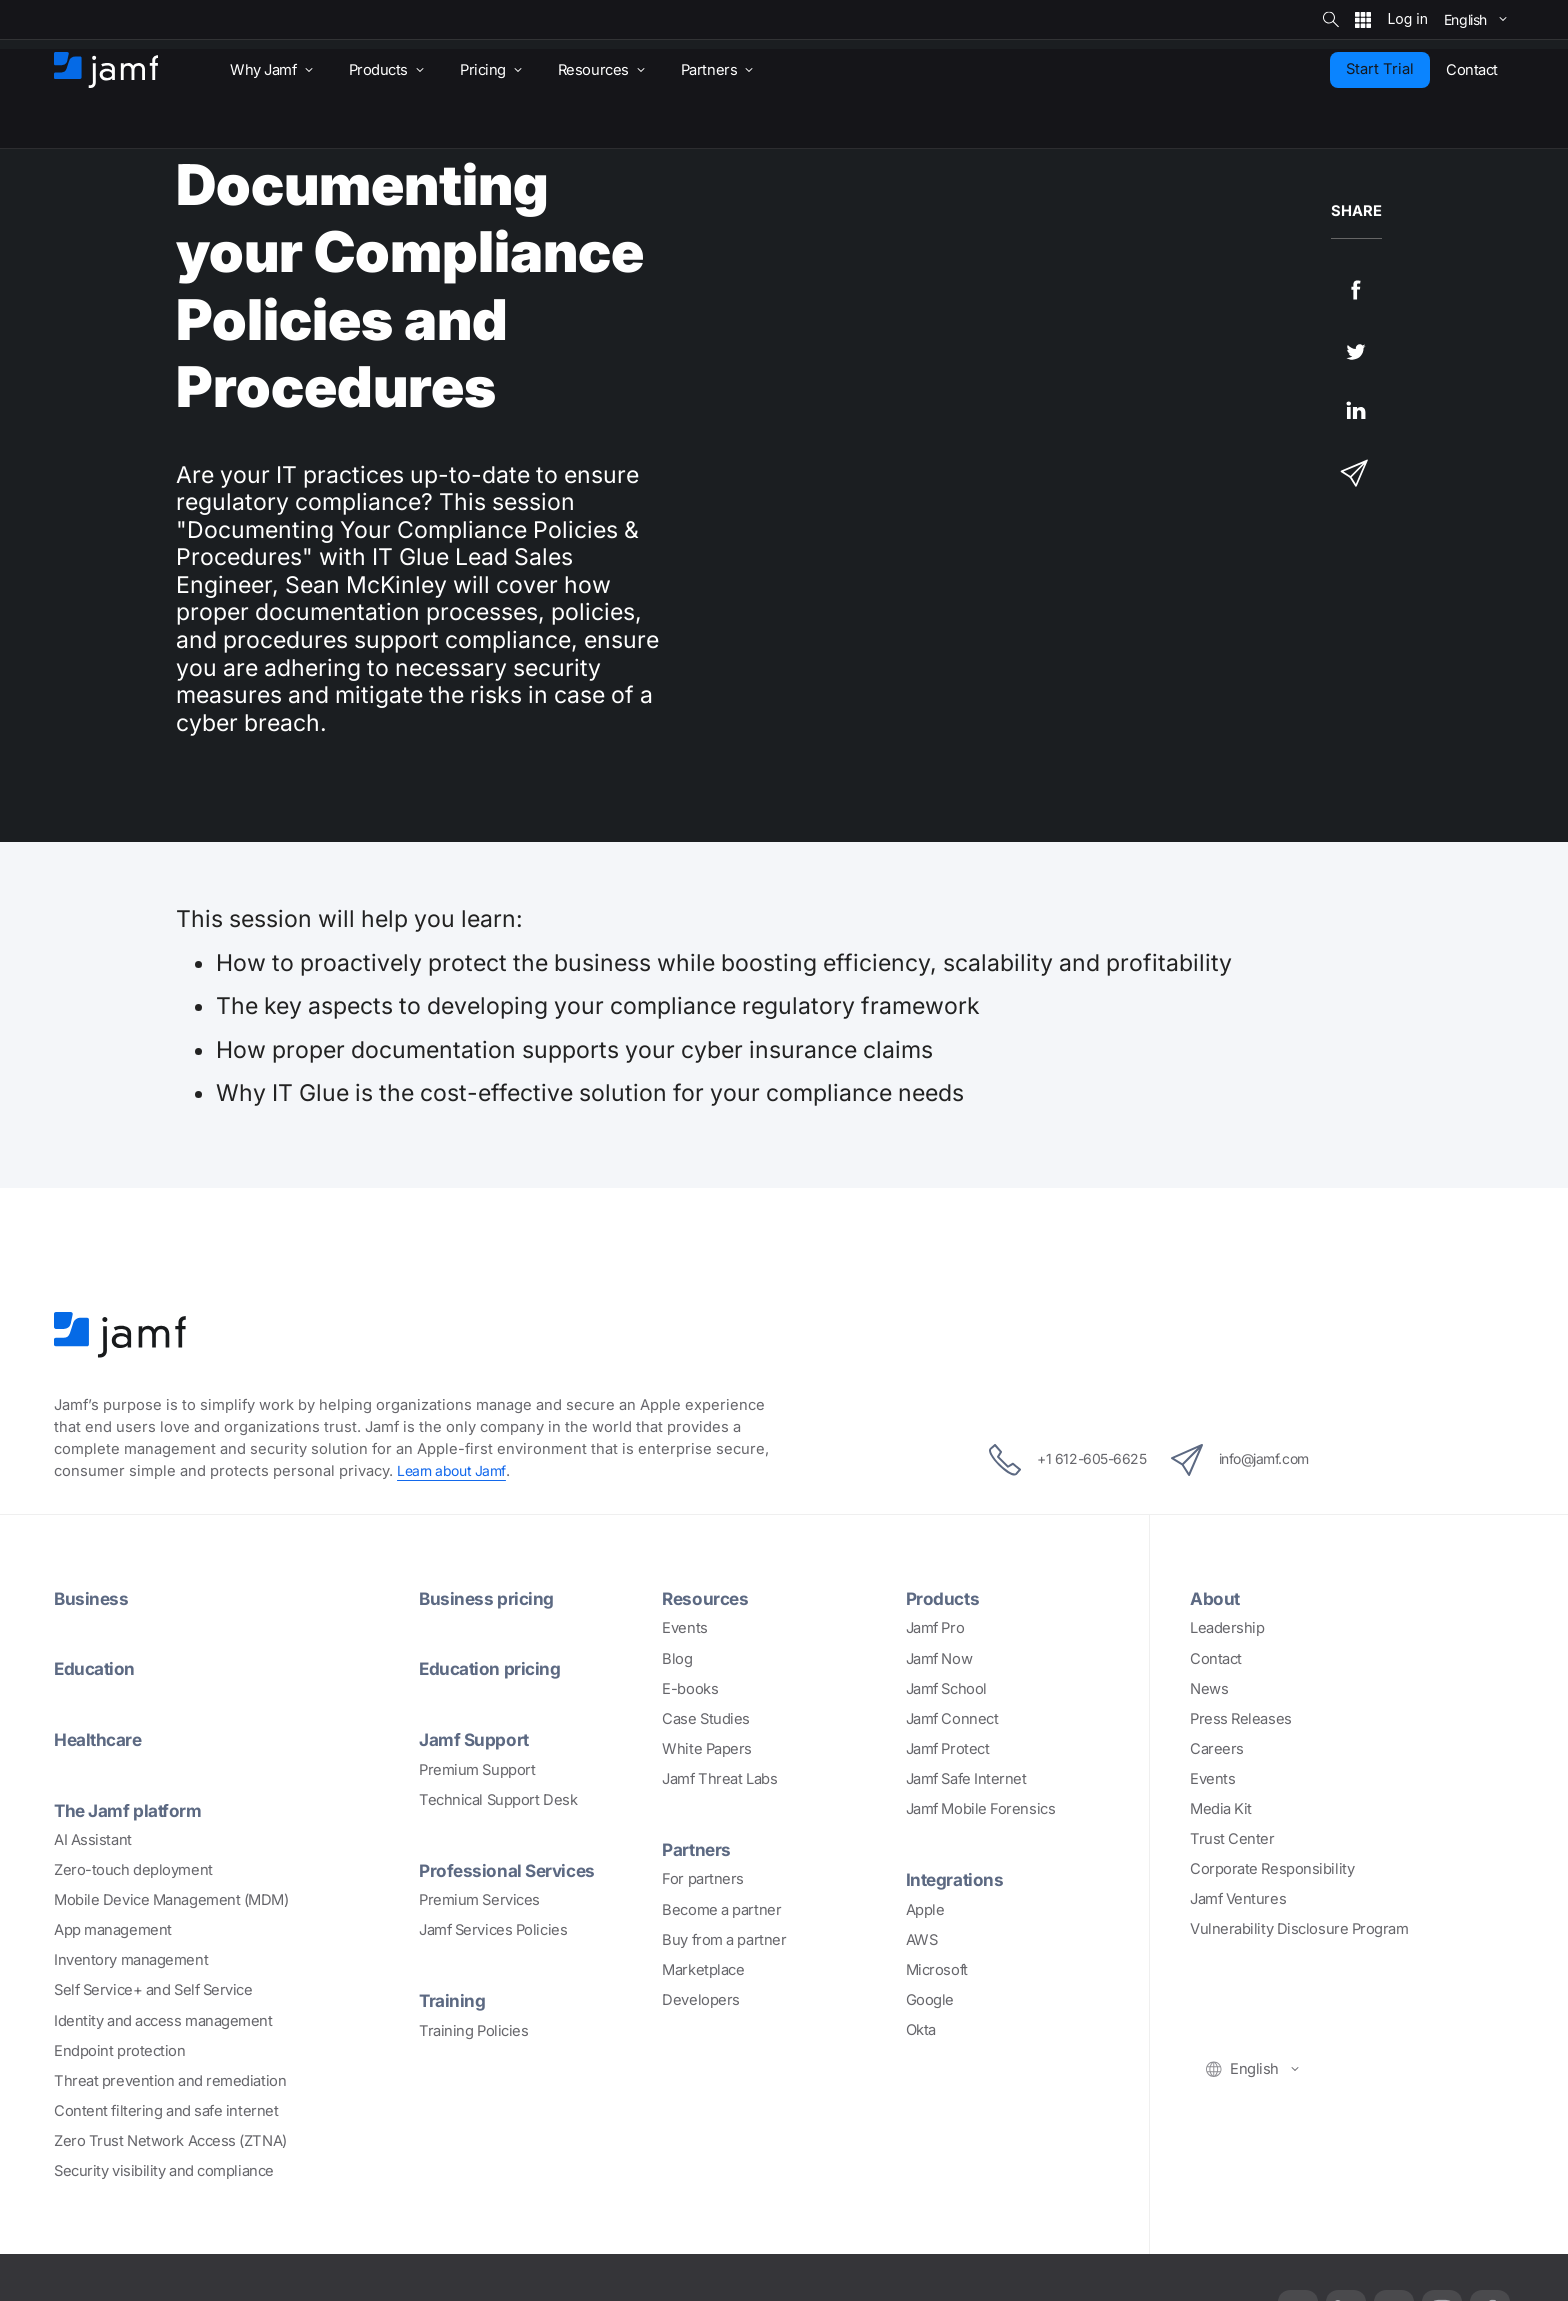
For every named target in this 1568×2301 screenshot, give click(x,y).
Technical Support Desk (498, 1798)
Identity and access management (163, 2019)
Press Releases (1241, 1718)
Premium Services (479, 1898)
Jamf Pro (935, 1628)
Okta (921, 2029)
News (1209, 1688)
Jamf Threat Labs (719, 1778)
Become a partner (721, 1909)
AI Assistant (93, 1838)
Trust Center (1232, 1839)
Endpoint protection (119, 2049)
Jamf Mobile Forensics (981, 1808)
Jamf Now (939, 1658)
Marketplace (703, 1969)
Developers (701, 1999)
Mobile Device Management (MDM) (171, 1898)
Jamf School (946, 1688)
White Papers (707, 1748)
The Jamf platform (132, 1808)
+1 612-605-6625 (1054, 1460)
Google (930, 1999)
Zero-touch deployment (133, 1868)
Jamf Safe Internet (966, 1778)
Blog (677, 1658)
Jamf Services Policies (493, 1928)
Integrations (957, 1879)
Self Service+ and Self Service (153, 1989)
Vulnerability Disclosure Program (1299, 1929)
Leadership (1227, 1628)
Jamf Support (477, 1738)
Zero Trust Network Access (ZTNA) (170, 2139)
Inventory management (131, 1959)
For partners (703, 1879)
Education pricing (493, 1668)
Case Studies (706, 1718)
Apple (925, 1909)
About (1216, 1598)
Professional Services (511, 1868)
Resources (707, 1598)
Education (97, 1668)
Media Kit (1221, 1808)
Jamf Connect (952, 1718)
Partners (698, 1848)
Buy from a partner (724, 1939)
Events (684, 1628)
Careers (1217, 1748)
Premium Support (477, 1768)
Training (453, 1999)
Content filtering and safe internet (166, 2109)
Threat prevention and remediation (170, 2079)
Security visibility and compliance (164, 2169)
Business (92, 1598)
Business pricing (489, 1598)
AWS (922, 1939)
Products (944, 1598)
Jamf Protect (948, 1748)
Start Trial (1380, 69)
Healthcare (101, 1738)
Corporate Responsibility (1272, 1869)
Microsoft (937, 1969)
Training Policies (473, 2029)
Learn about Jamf (454, 1471)
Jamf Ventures (1238, 1899)
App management (113, 1928)
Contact (1216, 1658)
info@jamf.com (1252, 1460)
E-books (690, 1688)
